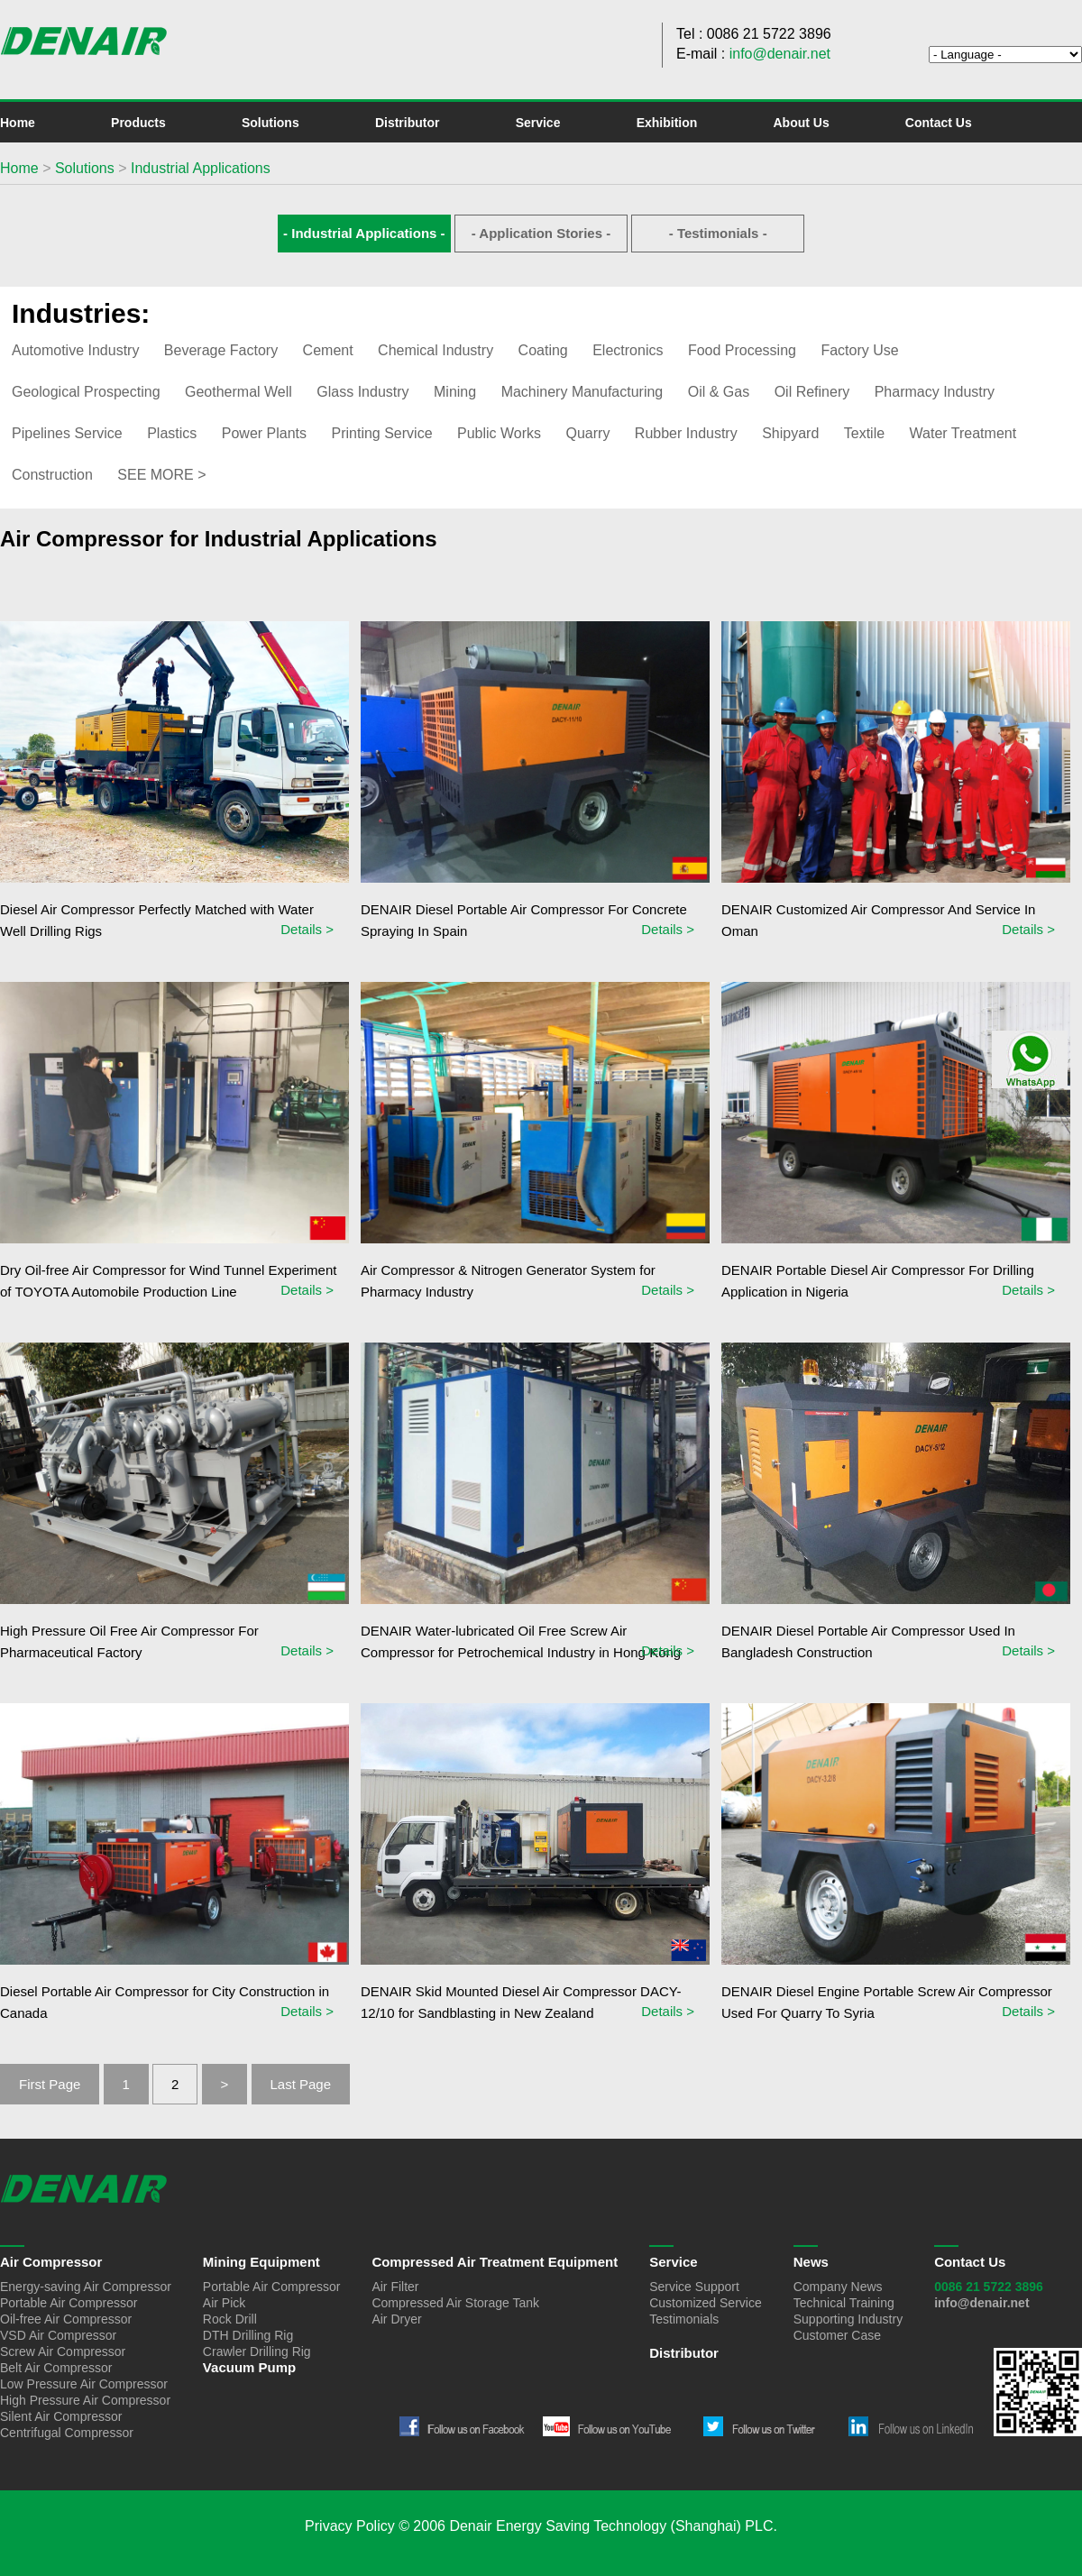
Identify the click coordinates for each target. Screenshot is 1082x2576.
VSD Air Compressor (58, 2335)
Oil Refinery (812, 391)
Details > (307, 929)
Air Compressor (51, 2261)
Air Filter (394, 2286)
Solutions (270, 122)
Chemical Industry (435, 350)
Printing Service (381, 433)
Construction (52, 474)
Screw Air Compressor (62, 2351)
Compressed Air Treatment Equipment (494, 2261)
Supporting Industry (848, 2319)
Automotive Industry (75, 350)
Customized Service (705, 2303)
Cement (328, 350)
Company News (838, 2286)
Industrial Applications (200, 168)
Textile (864, 433)
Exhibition (667, 122)
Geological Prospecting (86, 391)
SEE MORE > (161, 474)
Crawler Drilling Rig (257, 2351)
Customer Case (837, 2335)
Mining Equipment (261, 2261)
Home (17, 122)
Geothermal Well (238, 391)
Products (138, 122)
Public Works (499, 433)
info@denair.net (779, 53)
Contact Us (938, 122)
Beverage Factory (221, 350)
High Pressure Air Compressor (85, 2400)
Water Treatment (963, 433)
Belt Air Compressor (56, 2368)
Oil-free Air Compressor (66, 2319)
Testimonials (684, 2319)
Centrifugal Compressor (66, 2432)
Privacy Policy (350, 2526)
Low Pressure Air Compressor (84, 2384)
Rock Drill (230, 2319)
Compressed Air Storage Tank (455, 2303)
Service (538, 122)
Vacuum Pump (249, 2367)
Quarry (588, 433)
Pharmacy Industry (935, 391)
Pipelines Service (67, 433)
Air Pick (224, 2303)
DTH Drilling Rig (248, 2335)
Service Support (694, 2286)
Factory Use (859, 350)
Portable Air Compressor (69, 2303)
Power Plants (264, 433)
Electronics (627, 350)
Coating (543, 350)
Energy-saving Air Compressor (85, 2286)
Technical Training (843, 2303)
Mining (455, 391)
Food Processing (742, 350)
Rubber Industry (686, 433)
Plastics (172, 433)
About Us (801, 122)
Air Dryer (396, 2319)
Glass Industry (362, 391)
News (811, 2261)
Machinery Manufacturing (582, 391)
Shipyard (790, 433)
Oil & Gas (718, 391)
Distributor (407, 122)
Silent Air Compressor (61, 2416)
